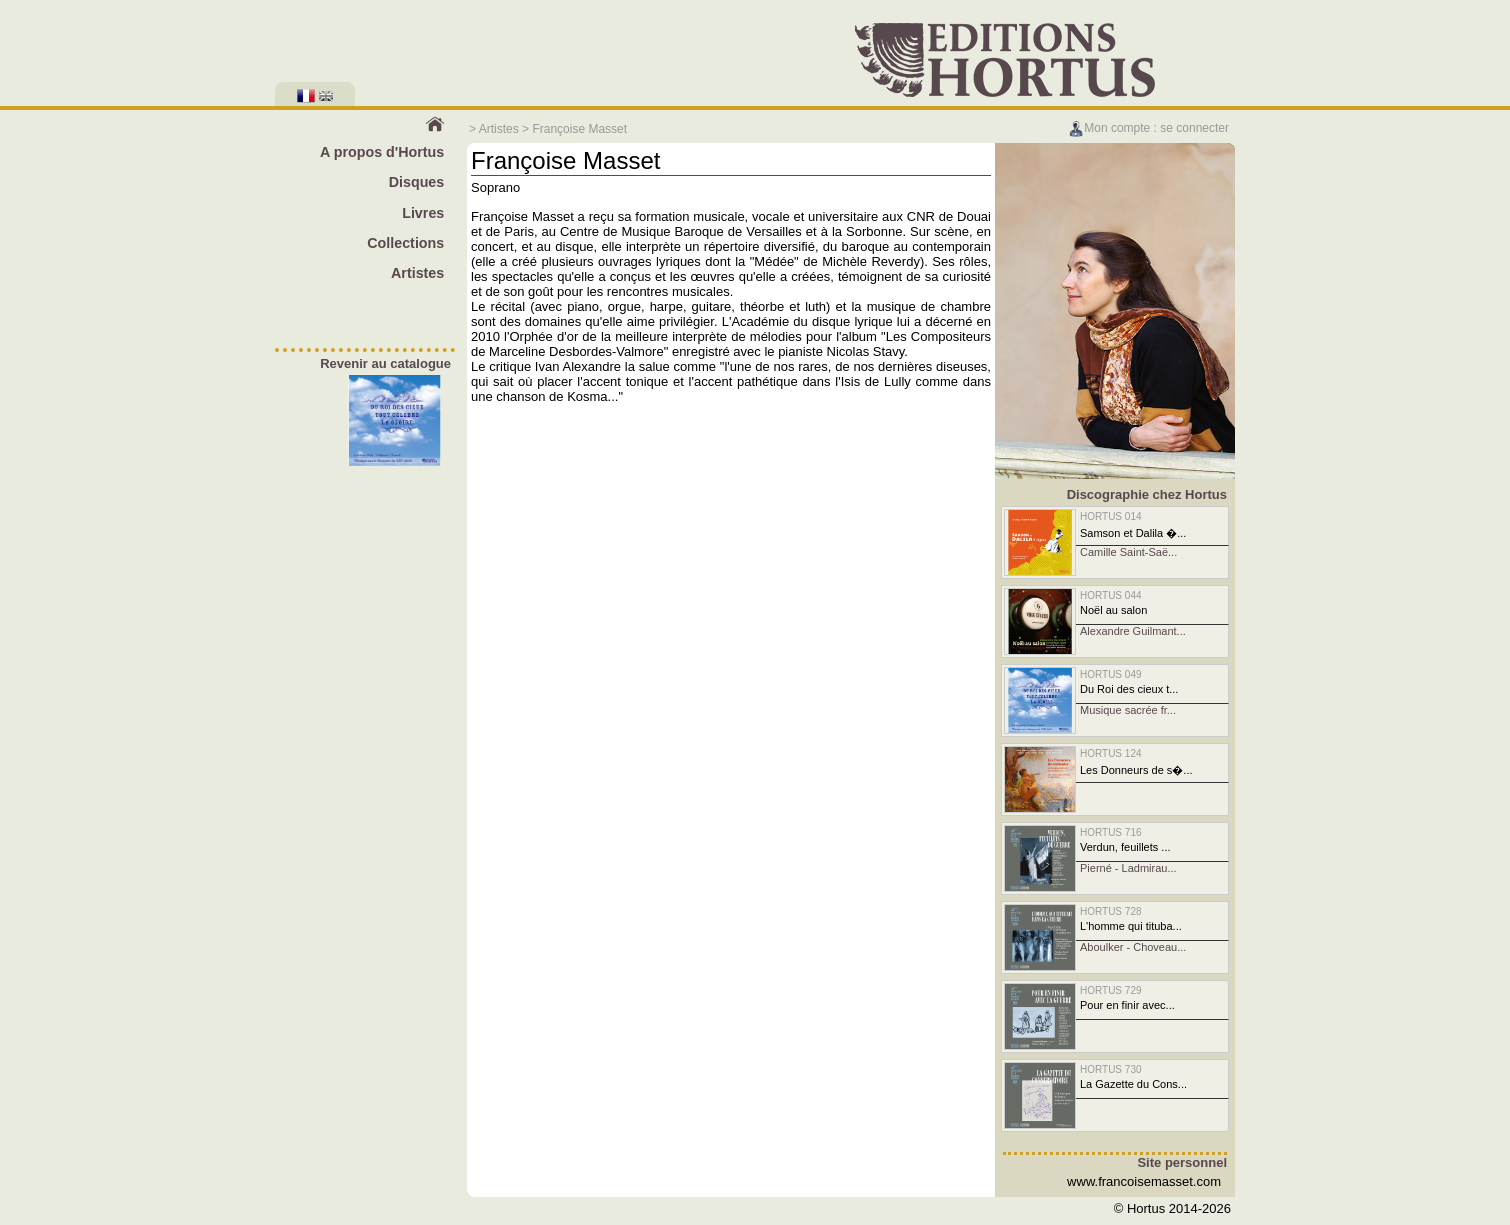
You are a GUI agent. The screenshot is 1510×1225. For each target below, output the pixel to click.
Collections (405, 243)
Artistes (499, 129)
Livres (423, 213)
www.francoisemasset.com (1144, 1181)
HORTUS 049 (1111, 674)
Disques (417, 182)
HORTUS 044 (1111, 595)
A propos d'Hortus (382, 152)
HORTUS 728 (1111, 911)
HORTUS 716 (1111, 832)
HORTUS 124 (1111, 753)
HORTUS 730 (1111, 1069)
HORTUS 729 (1111, 990)
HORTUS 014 (1111, 516)
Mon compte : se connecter (1148, 128)
